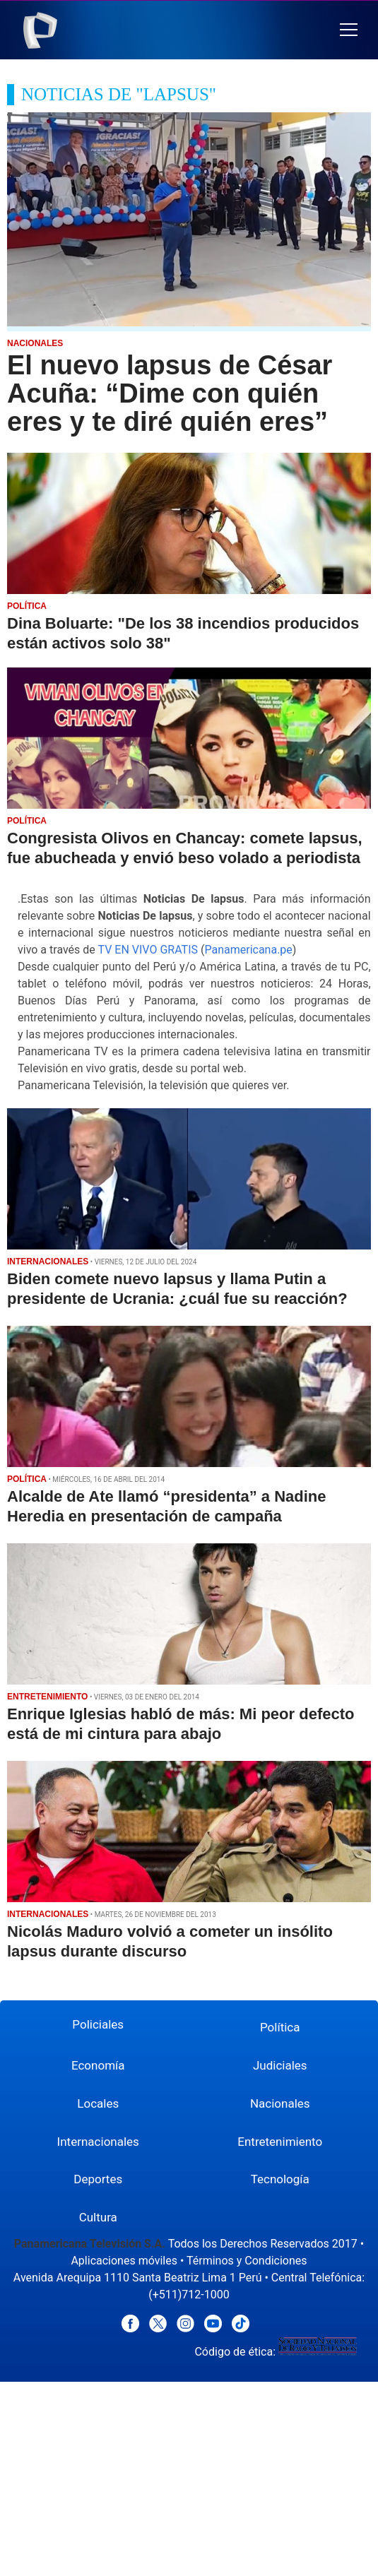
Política (280, 2027)
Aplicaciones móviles (124, 2260)
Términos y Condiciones (247, 2260)
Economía (98, 2065)
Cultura (98, 2217)
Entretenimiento (279, 2142)
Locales (98, 2103)
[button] (348, 30)
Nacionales (280, 2103)
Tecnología (280, 2179)
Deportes (97, 2179)
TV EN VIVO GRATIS (148, 949)
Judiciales (280, 2065)
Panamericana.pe (248, 949)
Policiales (98, 2024)
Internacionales (98, 2142)
